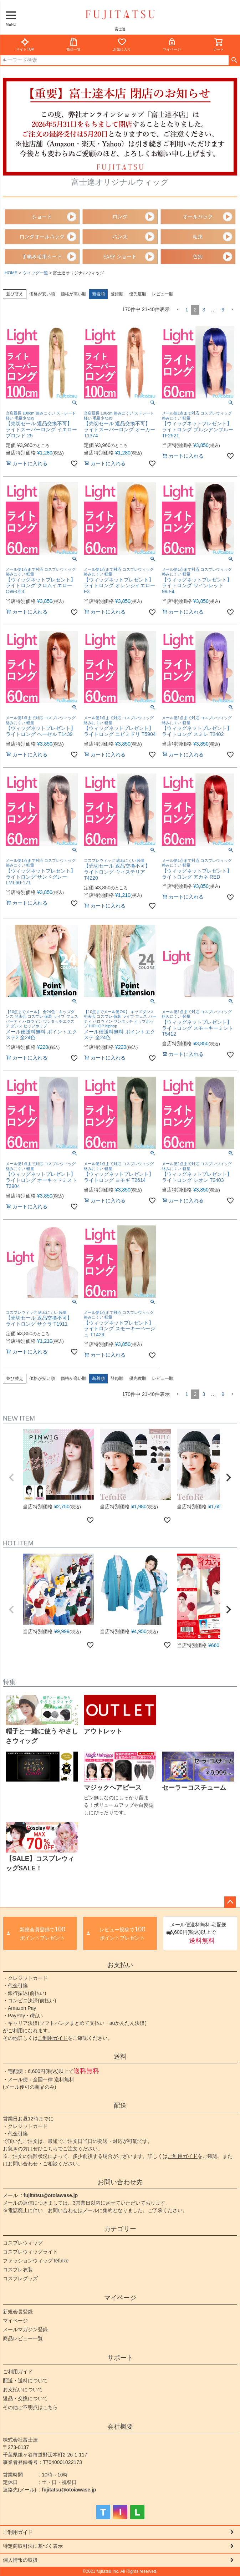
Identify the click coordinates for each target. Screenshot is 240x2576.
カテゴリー (120, 2228)
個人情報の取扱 (20, 2560)
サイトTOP (25, 44)
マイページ (172, 44)
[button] (178, 310)
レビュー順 (162, 293)
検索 (234, 60)
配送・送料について (25, 2380)
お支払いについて (23, 2389)
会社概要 (120, 2426)
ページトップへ (230, 1902)
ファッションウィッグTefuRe (35, 2260)
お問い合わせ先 (120, 2182)
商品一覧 (73, 44)
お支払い (120, 1964)
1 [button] (186, 310)
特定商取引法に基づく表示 (33, 2546)
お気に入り (122, 44)
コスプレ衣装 (18, 2269)
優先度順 (137, 293)
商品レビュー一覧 (23, 2338)
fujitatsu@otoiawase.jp (51, 2195)
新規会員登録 (18, 2312)
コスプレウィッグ (23, 2243)
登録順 (117, 293)
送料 (120, 2056)
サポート (120, 2357)
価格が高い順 (73, 293)
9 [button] (222, 310)
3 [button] (203, 310)
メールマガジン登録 (25, 2329)
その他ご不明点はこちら (30, 2407)
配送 (120, 2105)
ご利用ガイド (53, 2038)
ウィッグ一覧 (35, 272)
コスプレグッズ (20, 2278)
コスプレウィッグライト (30, 2252)
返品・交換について (25, 2398)
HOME (11, 272)
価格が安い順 (42, 293)
